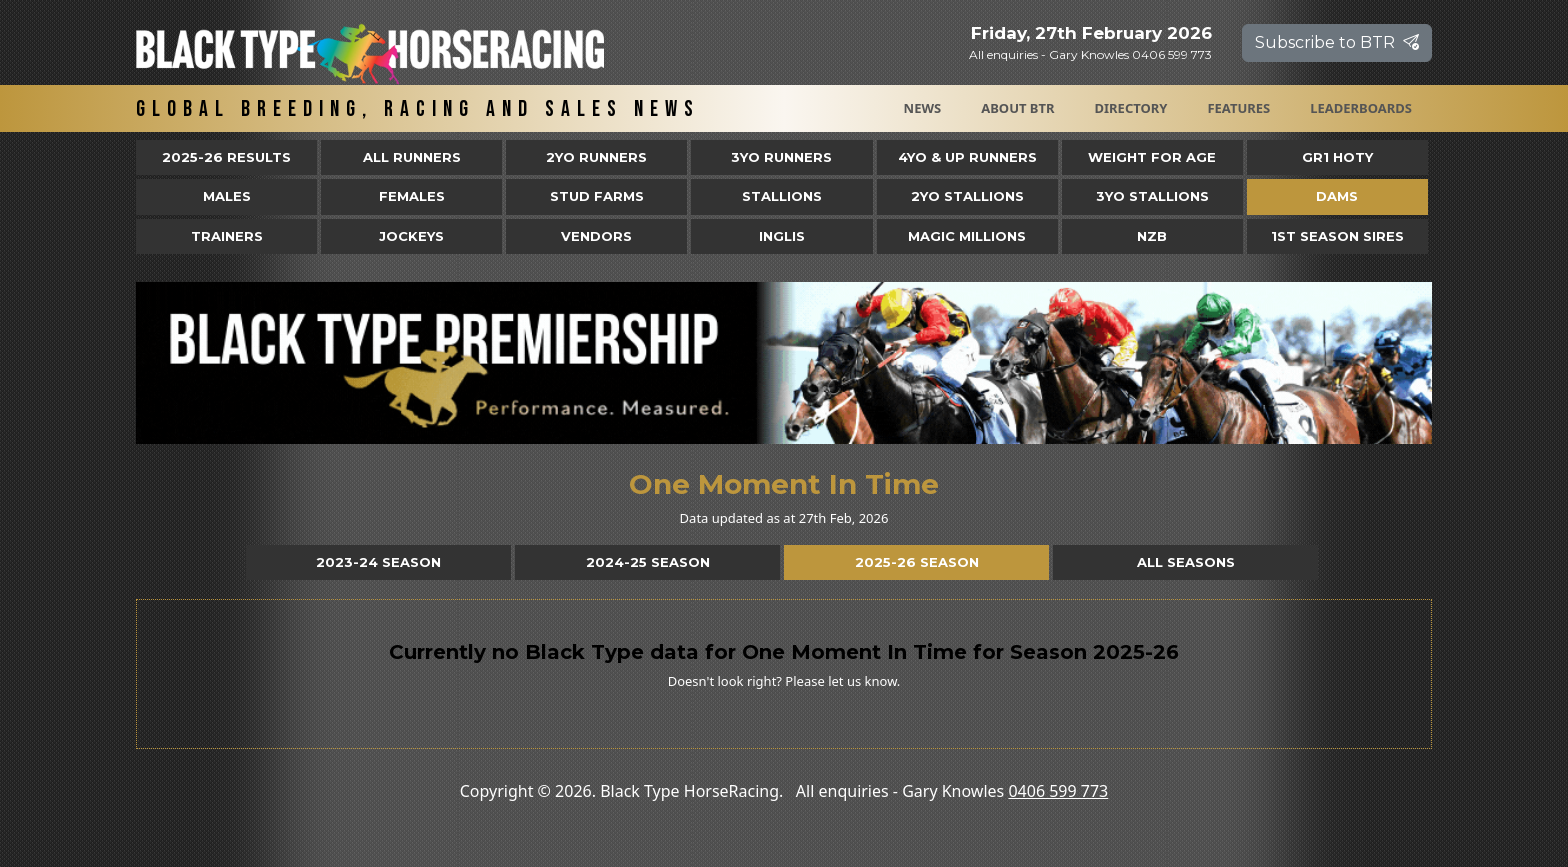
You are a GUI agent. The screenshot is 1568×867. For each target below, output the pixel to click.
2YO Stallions (967, 196)
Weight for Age (1152, 157)
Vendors (596, 236)
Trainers (227, 236)
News (923, 108)
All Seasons (1186, 562)
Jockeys (411, 236)
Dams (1337, 196)
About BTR (1017, 108)
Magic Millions (967, 236)
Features (1238, 108)
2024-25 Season (648, 562)
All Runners (412, 157)
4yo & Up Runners (967, 157)
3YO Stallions (1152, 196)
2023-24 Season (378, 562)
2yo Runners (596, 157)
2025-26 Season (917, 562)
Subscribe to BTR (1337, 42)
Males (227, 196)
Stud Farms (597, 196)
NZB (1152, 236)
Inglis (782, 236)
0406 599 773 (1058, 791)
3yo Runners (781, 157)
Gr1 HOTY (1337, 157)
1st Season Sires (1337, 236)
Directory (1131, 108)
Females (412, 196)
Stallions (782, 196)
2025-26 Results (226, 157)
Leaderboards (1361, 108)
